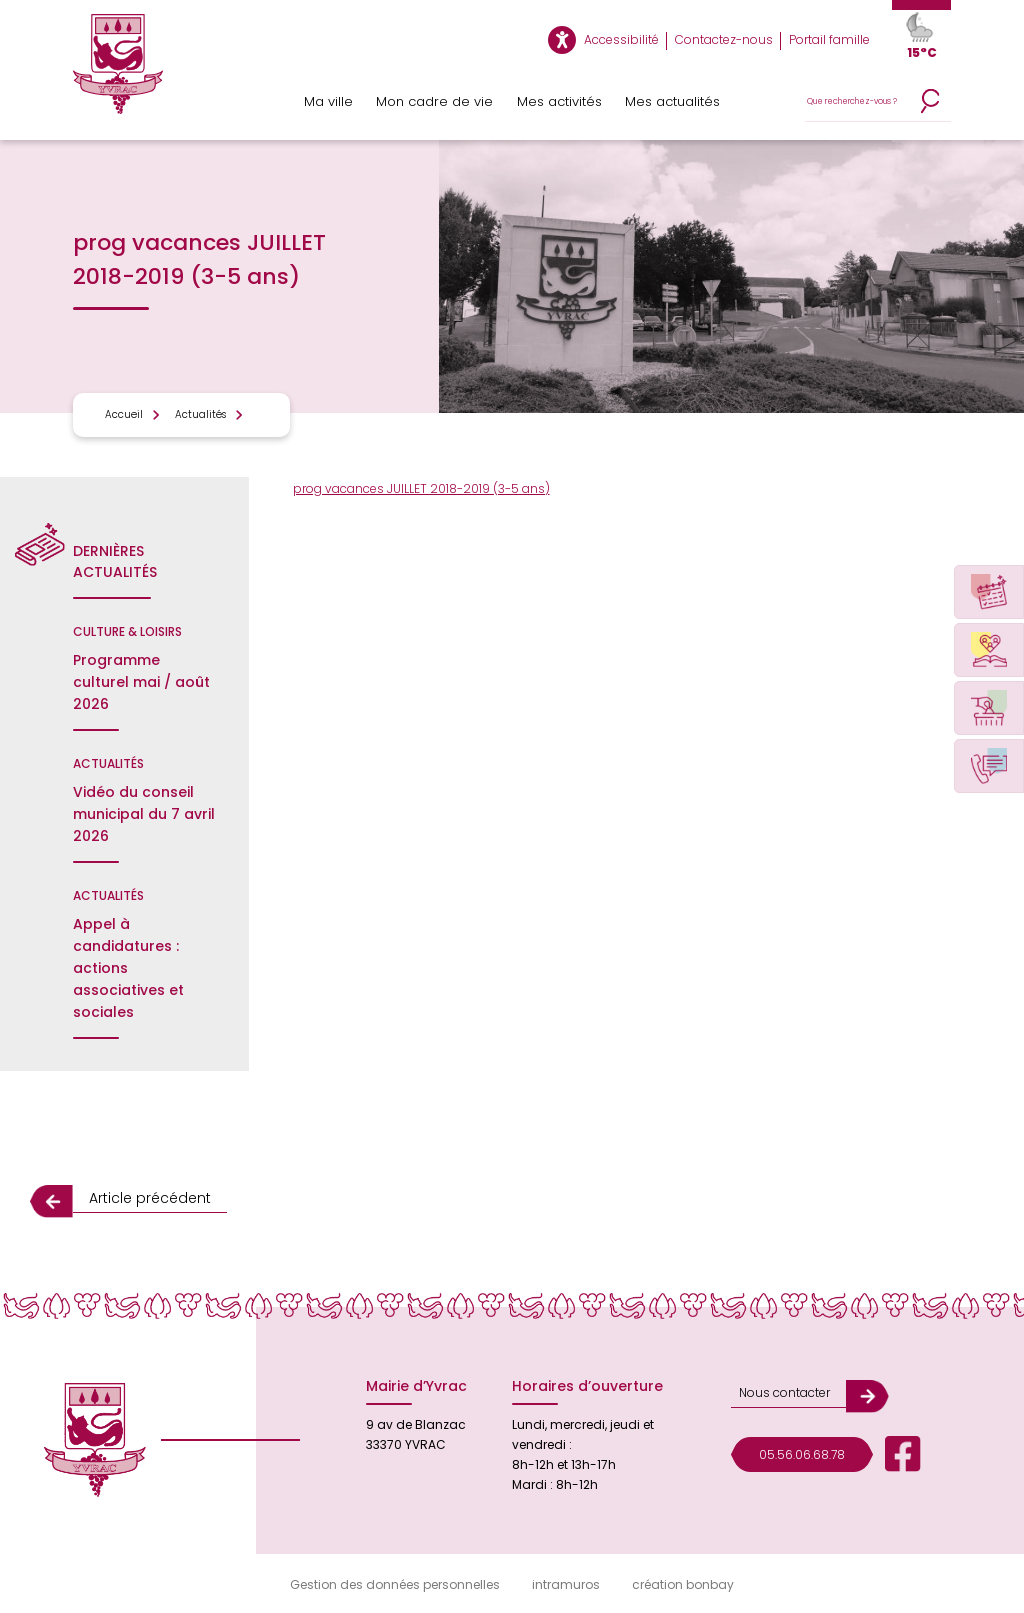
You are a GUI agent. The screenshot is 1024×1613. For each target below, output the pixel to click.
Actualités (200, 414)
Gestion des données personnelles (395, 1584)
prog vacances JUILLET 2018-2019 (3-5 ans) (421, 488)
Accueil (124, 414)
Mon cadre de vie (434, 101)
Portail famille (829, 39)
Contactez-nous (724, 39)
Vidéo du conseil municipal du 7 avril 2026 (144, 814)
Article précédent (150, 1198)
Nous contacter (784, 1392)
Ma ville (328, 101)
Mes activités (559, 101)
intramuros (566, 1584)
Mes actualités (672, 101)
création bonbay (683, 1584)
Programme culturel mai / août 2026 (141, 682)
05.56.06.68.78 (802, 1454)
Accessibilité (621, 39)
